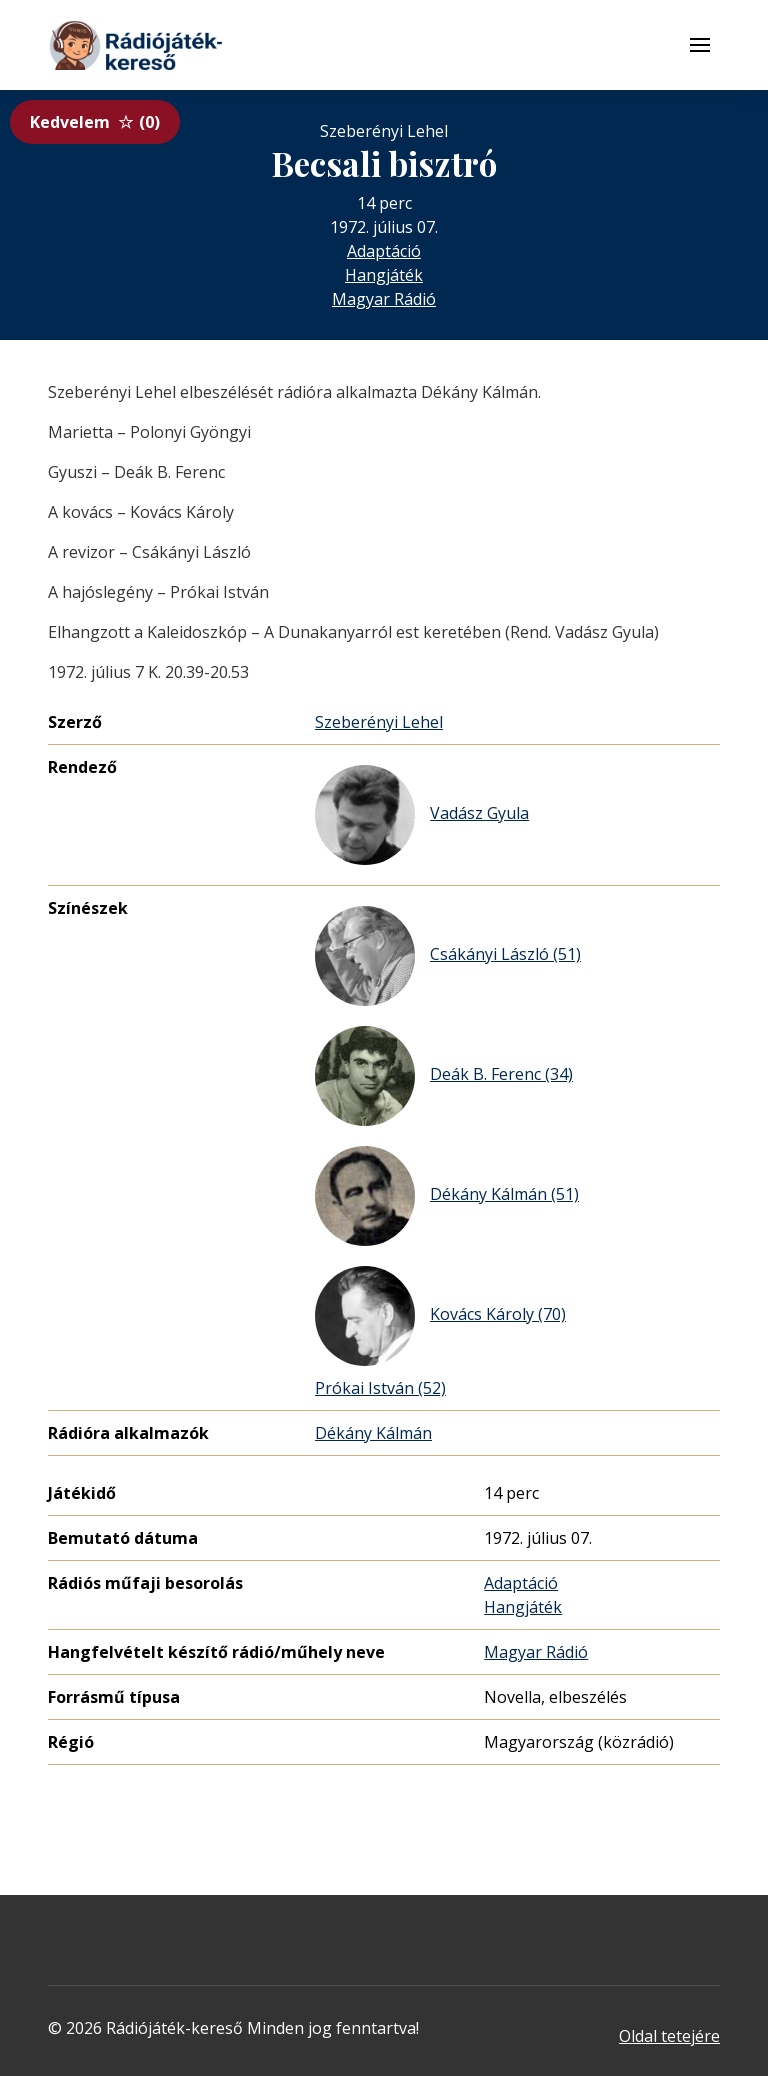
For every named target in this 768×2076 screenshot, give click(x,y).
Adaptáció (384, 251)
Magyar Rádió (384, 299)
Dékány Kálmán (373, 1433)
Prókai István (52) (380, 1388)
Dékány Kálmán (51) (447, 1196)
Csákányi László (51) (448, 956)
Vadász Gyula (422, 815)
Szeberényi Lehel (379, 722)
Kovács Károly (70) (440, 1316)
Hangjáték (384, 275)
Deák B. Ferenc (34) (444, 1076)
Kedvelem (95, 122)
